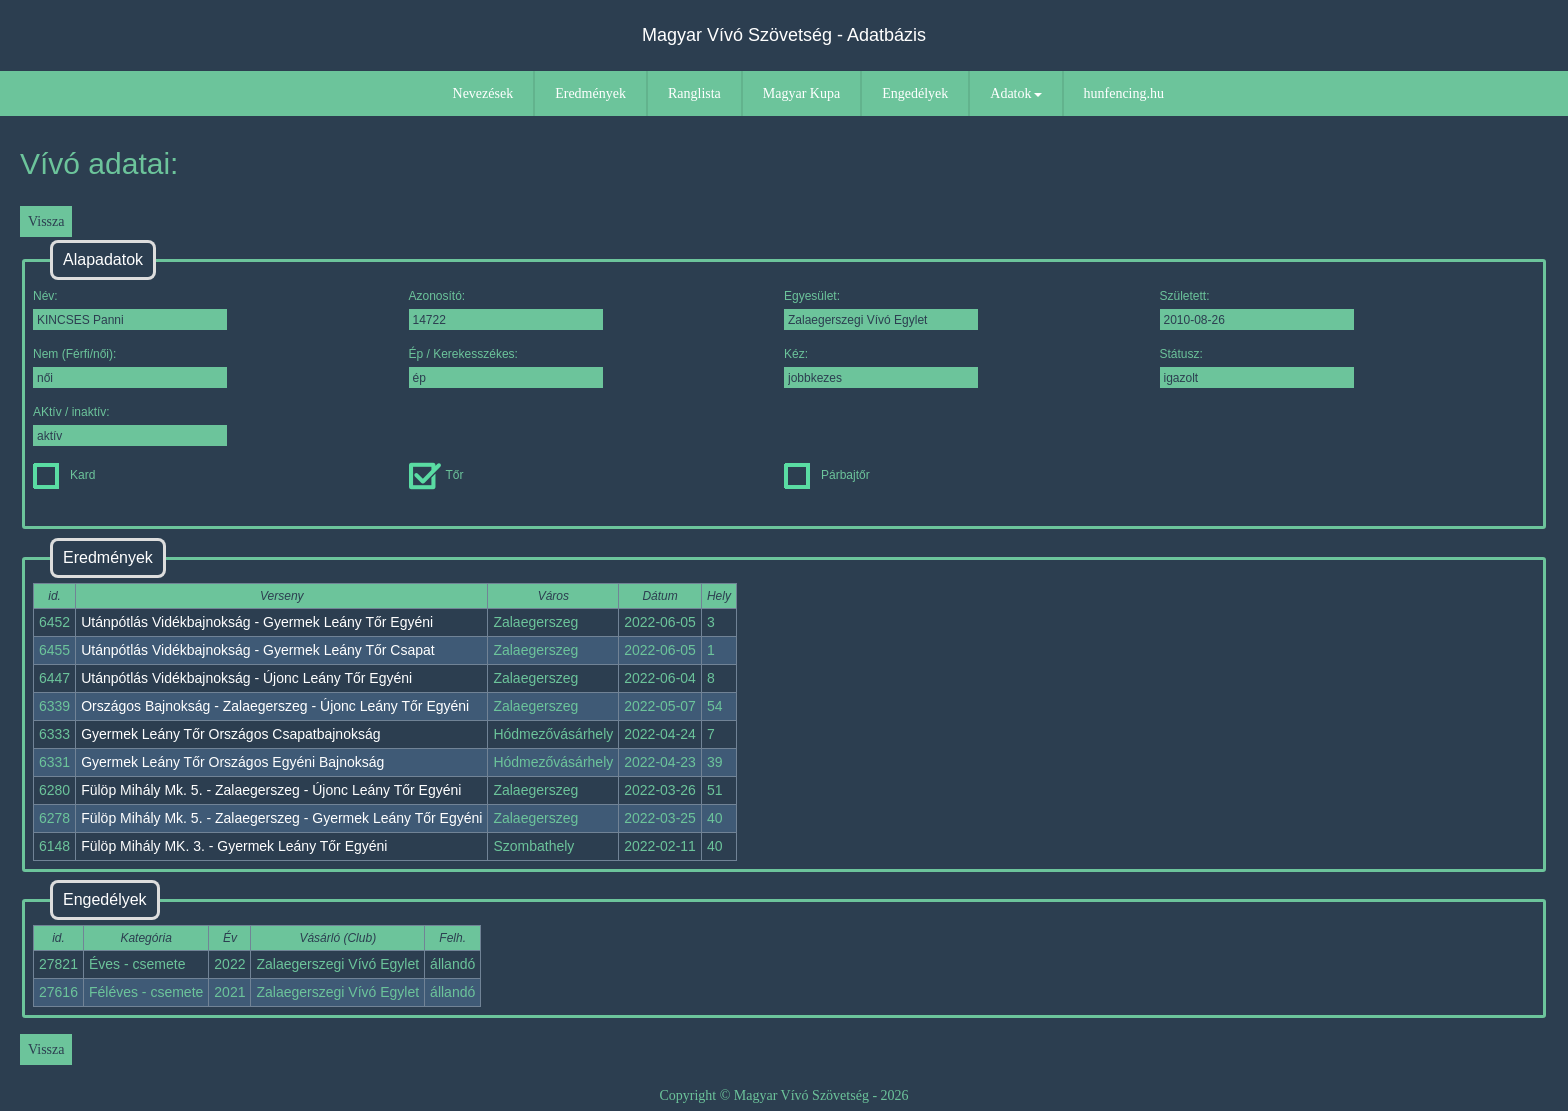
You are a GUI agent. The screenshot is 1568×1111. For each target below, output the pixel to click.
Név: (130, 309)
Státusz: (1257, 367)
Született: (1257, 309)
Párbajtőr (827, 475)
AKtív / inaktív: (130, 425)
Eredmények (590, 93)
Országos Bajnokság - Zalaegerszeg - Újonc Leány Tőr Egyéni (275, 706)
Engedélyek (915, 93)
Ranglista (694, 93)
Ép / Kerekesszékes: (506, 367)
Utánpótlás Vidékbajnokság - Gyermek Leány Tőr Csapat (258, 650)
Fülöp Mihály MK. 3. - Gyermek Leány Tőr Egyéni (234, 846)
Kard (64, 475)
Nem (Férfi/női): (130, 367)
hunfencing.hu (1124, 93)
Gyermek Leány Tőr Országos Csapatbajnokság (230, 734)
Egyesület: (881, 309)
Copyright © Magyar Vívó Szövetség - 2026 (783, 1095)
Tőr (436, 475)
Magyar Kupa (801, 93)
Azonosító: (506, 309)
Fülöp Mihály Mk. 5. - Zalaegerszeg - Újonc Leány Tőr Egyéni (271, 790)
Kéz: (881, 367)
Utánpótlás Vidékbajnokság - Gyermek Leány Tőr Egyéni (257, 622)
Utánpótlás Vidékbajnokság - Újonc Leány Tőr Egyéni (246, 678)
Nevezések (483, 93)
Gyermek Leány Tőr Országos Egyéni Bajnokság (232, 762)
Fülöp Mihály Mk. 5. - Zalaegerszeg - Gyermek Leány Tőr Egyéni (281, 818)
